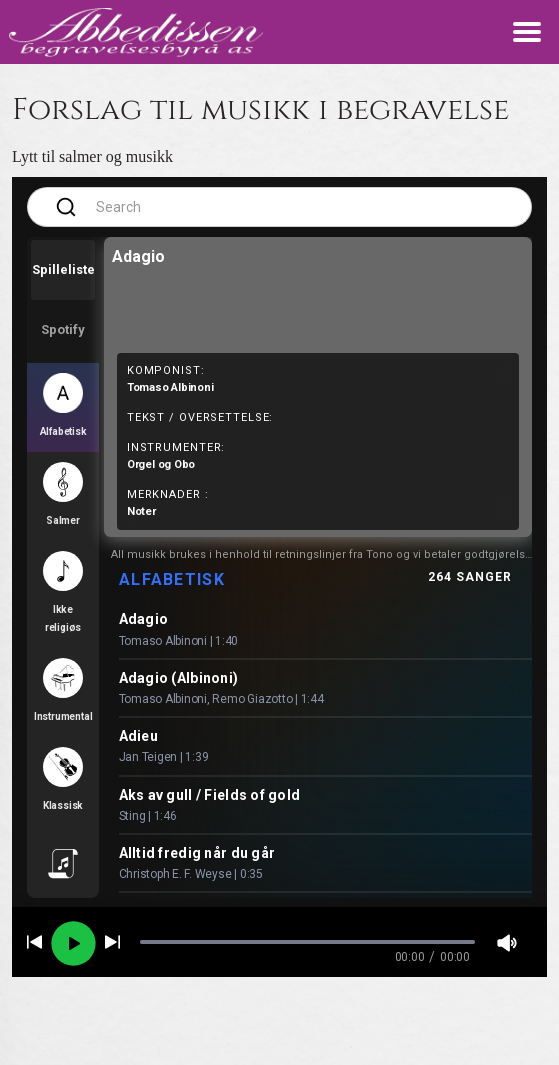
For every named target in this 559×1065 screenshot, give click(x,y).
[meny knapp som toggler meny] (527, 32)
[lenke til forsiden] (136, 31)
